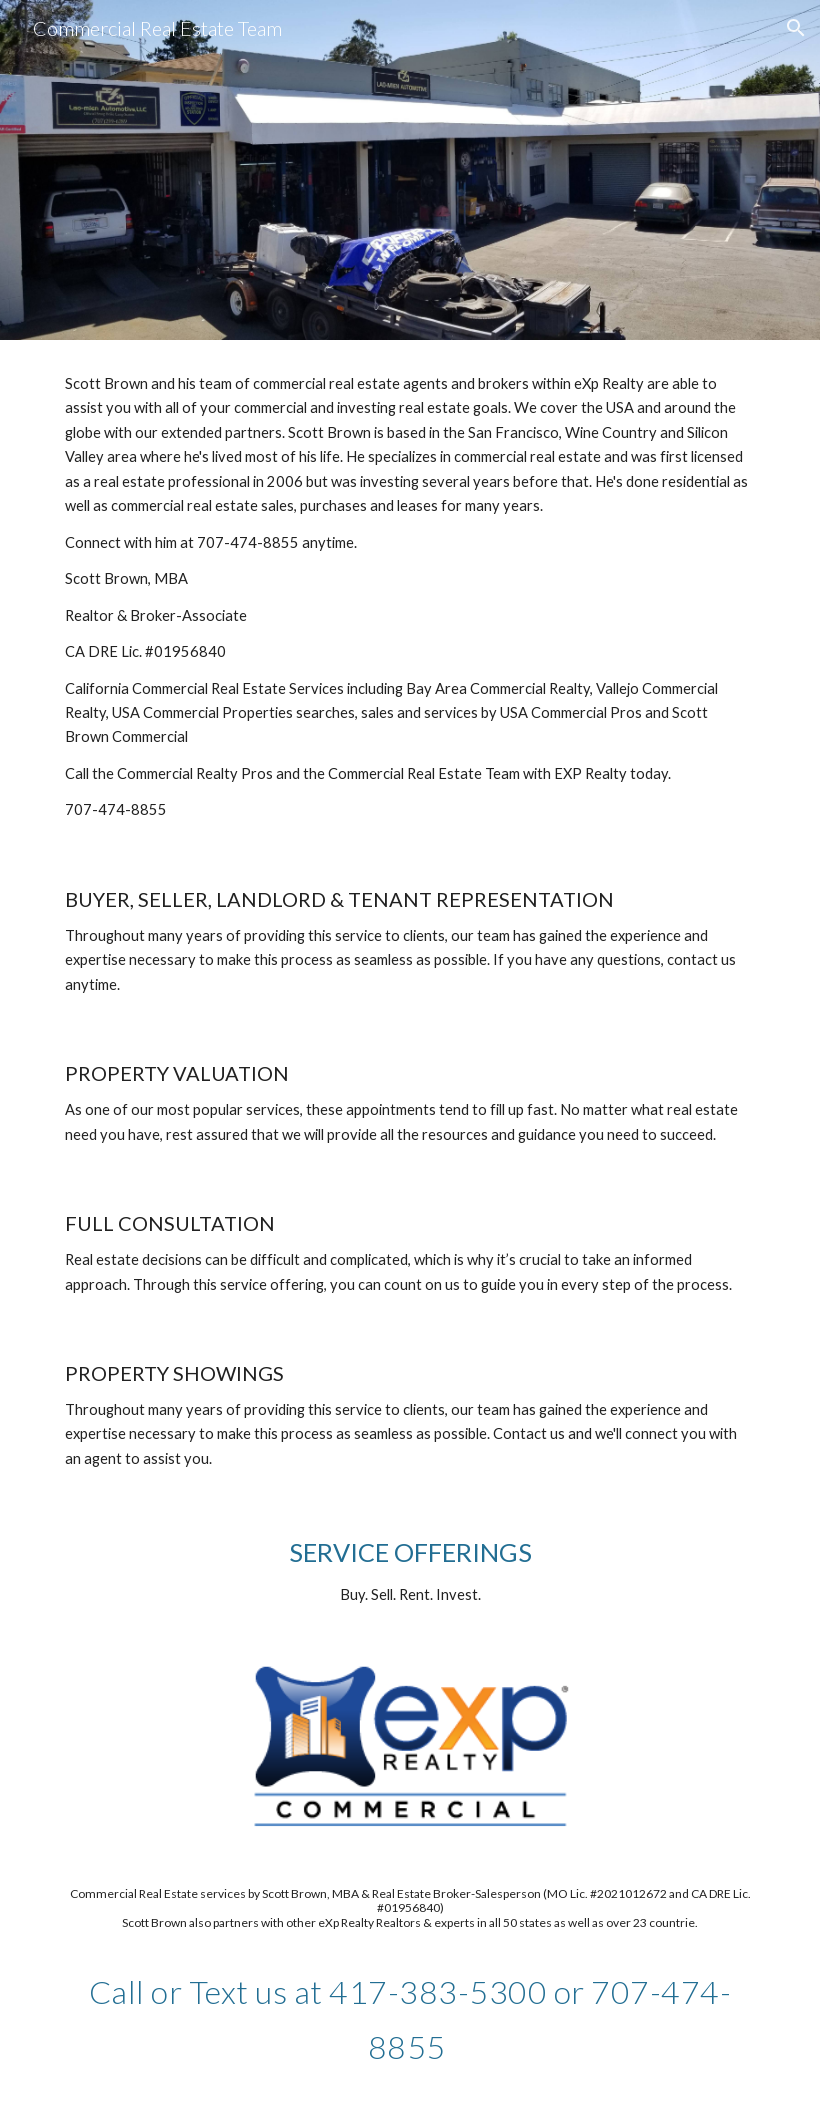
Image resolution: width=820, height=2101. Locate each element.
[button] (796, 28)
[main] (410, 597)
